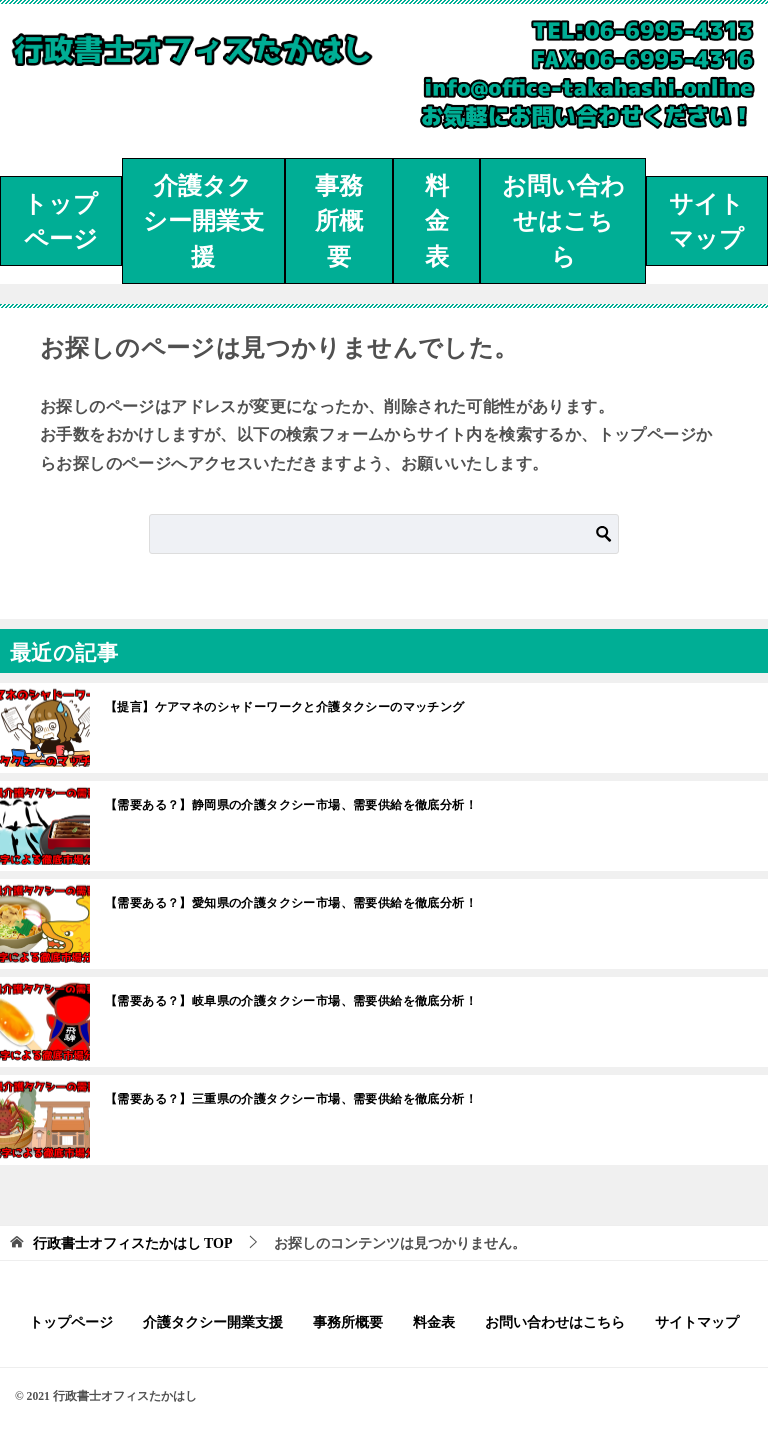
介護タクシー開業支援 (203, 221)
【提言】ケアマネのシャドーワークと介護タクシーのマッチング (285, 707)
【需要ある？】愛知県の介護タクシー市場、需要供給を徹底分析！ (291, 903)
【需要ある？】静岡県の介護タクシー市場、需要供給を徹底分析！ (291, 805)
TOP (133, 1243)
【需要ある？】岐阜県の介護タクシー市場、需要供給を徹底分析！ (291, 1001)
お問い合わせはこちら (563, 221)
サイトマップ (706, 222)
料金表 (437, 221)
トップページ (60, 222)
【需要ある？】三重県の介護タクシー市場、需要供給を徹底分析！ (291, 1099)
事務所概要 (339, 221)
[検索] (384, 534)
